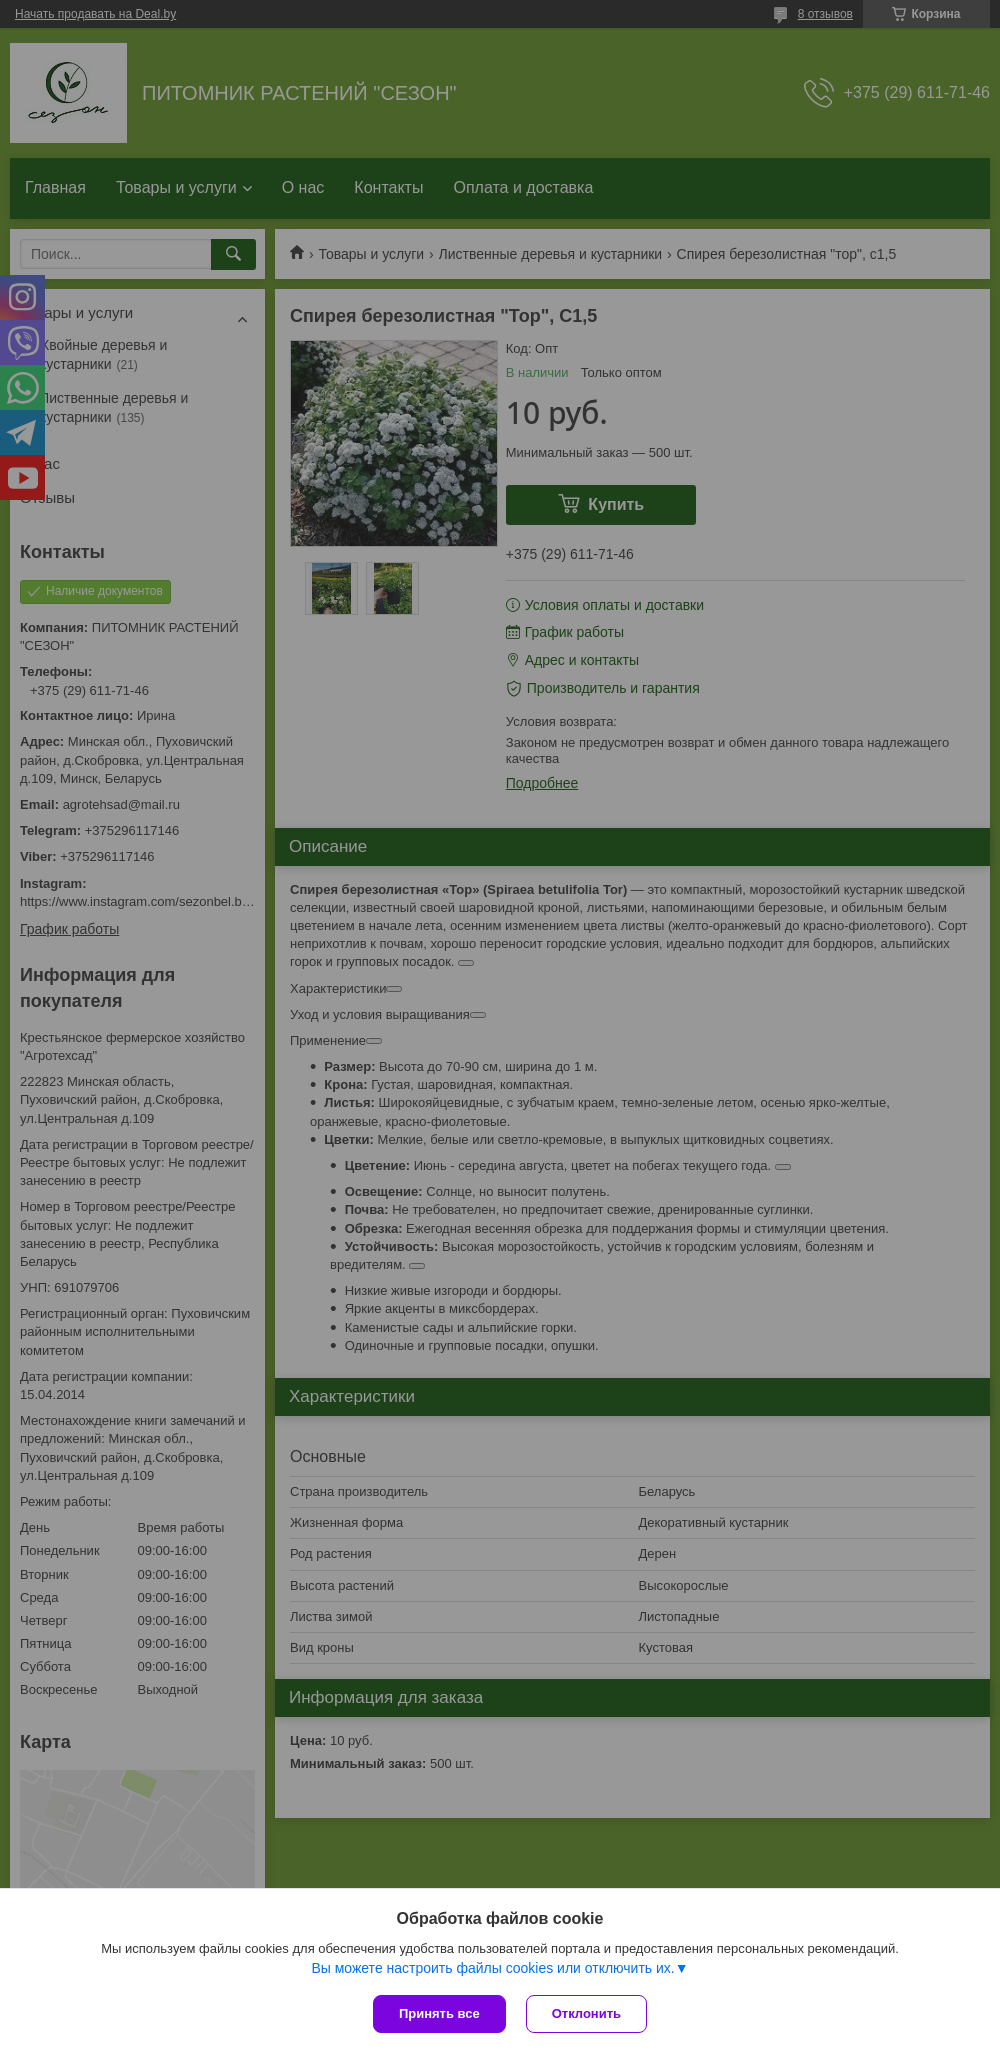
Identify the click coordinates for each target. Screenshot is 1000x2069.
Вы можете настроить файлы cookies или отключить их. (492, 1968)
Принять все (439, 2013)
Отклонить (586, 2013)
